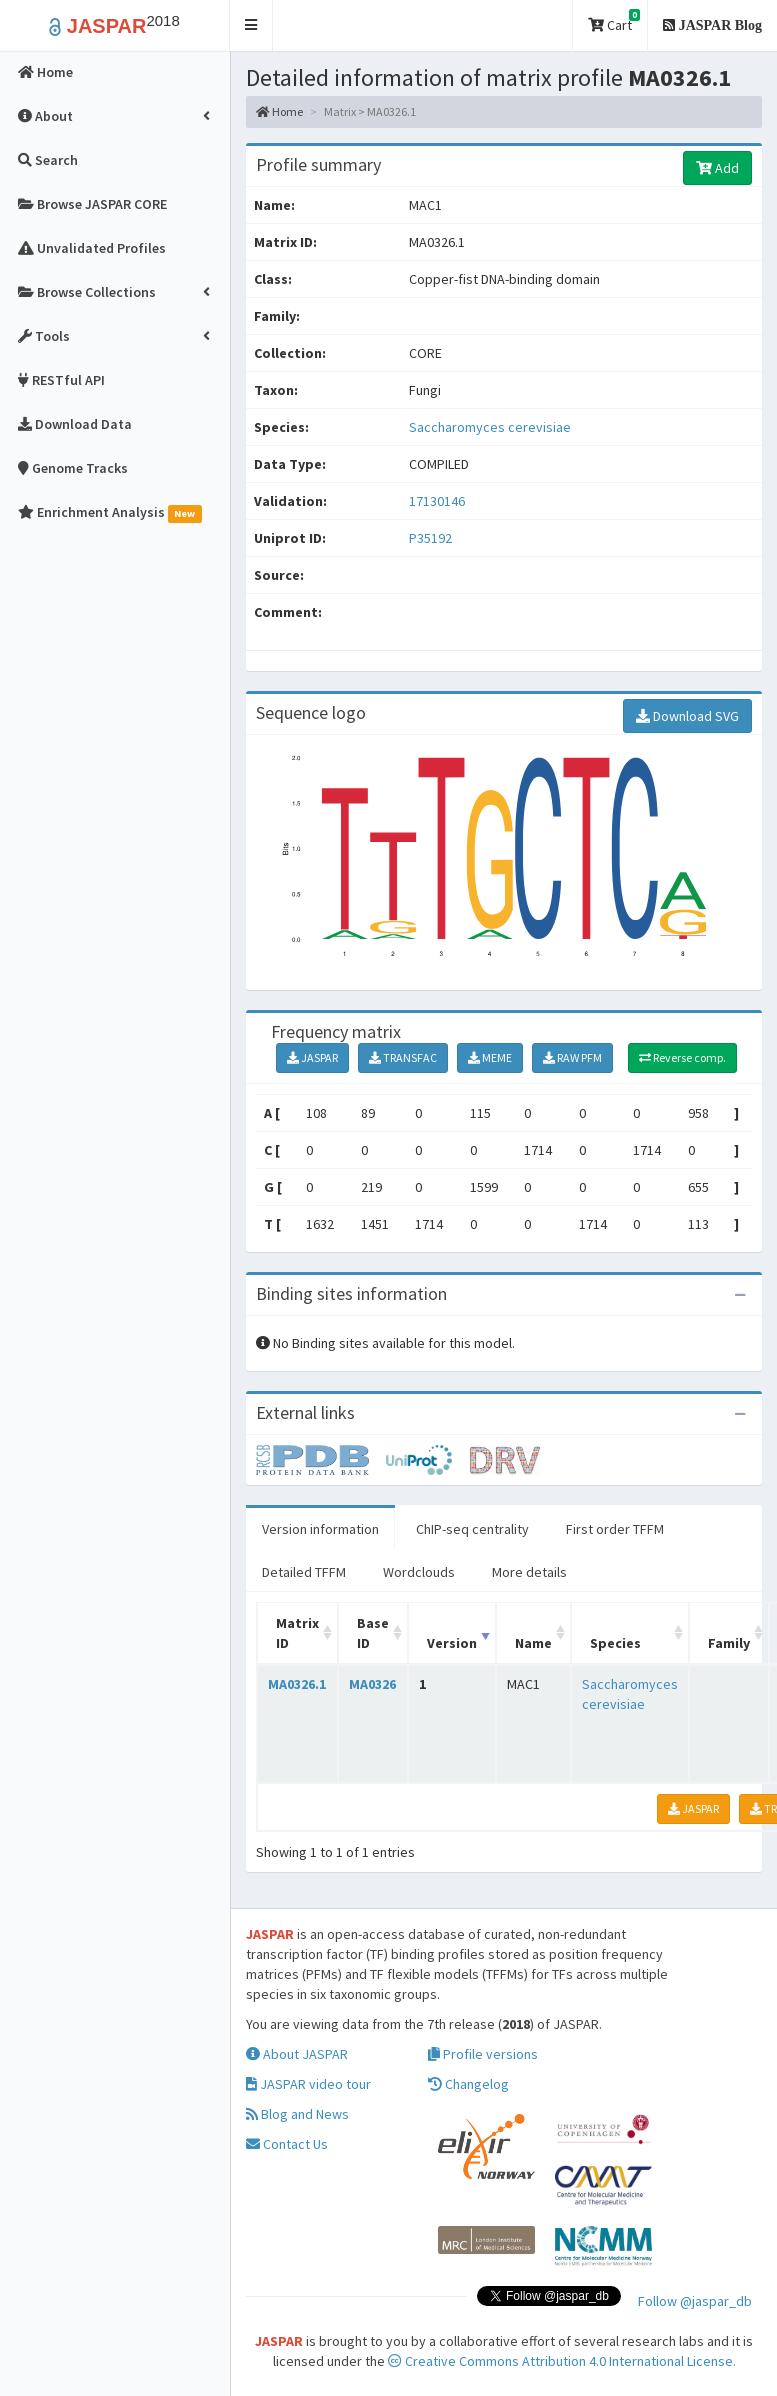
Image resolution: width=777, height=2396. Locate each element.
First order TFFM (615, 1529)
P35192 (432, 538)
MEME (490, 1057)
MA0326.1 (297, 1684)
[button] (251, 25)
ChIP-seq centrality (472, 1529)
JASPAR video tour (308, 2084)
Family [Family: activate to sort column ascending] (729, 1643)
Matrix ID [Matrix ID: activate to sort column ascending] (297, 1633)
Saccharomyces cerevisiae (490, 427)
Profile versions (483, 2054)
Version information (320, 1529)
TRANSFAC (403, 1057)
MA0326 (372, 1684)
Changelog (468, 2084)
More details (529, 1572)
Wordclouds (419, 1572)
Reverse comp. (682, 1057)
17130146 (437, 501)
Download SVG (687, 716)
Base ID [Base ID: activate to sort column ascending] (373, 1633)
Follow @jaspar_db (695, 2301)
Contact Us (287, 2144)
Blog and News (297, 2114)
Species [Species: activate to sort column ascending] (615, 1643)
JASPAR (312, 1057)
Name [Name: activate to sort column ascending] (533, 1643)
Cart (614, 21)
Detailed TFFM (304, 1572)
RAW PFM (572, 1057)
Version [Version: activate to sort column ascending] (452, 1643)
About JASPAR (297, 2054)
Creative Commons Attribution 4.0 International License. (562, 2361)
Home (279, 111)
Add (717, 168)
